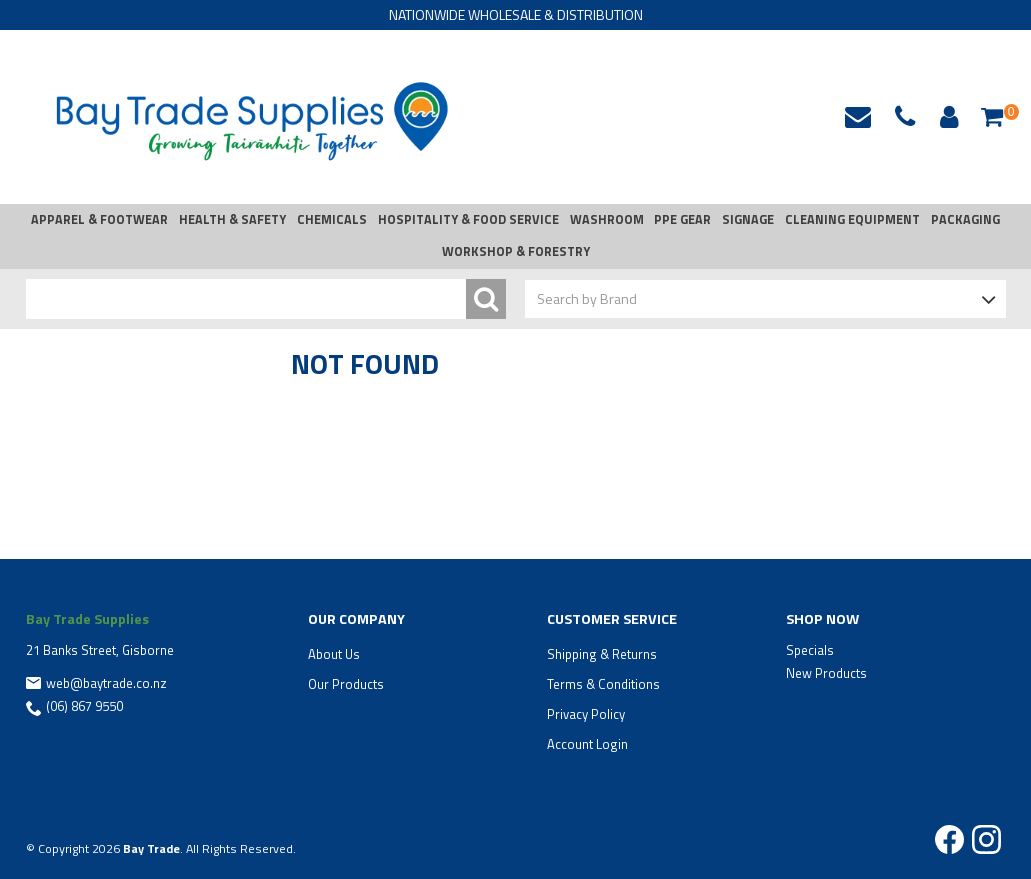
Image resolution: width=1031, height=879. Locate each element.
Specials (810, 650)
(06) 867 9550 (84, 706)
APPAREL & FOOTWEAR (99, 219)
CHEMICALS (332, 219)
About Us (334, 654)
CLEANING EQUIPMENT (852, 219)
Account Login (587, 744)
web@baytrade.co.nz (858, 117)
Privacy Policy (586, 714)
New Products (826, 673)
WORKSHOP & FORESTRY (516, 251)
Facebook (949, 839)
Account (946, 117)
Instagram (986, 839)
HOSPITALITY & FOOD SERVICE (468, 219)
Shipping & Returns (602, 654)
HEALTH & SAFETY (232, 219)
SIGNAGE (748, 219)
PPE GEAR (682, 219)
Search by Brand (587, 298)
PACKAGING (965, 219)
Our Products (346, 684)
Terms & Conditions (603, 684)
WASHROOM (607, 219)
